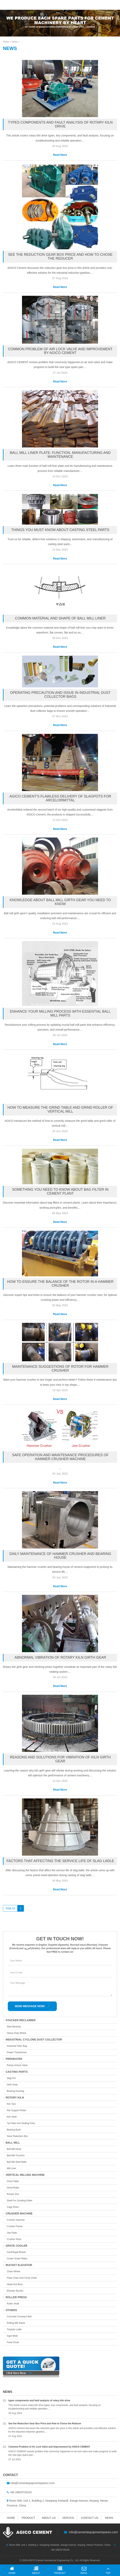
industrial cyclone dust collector (32, 2039)
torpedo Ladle (14, 2329)
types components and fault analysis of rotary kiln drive (39, 2400)
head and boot (15, 2284)
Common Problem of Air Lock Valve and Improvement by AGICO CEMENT (49, 2446)
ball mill (11, 2142)
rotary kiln (13, 2097)
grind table (13, 2181)
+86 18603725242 (21, 2492)
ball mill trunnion (16, 2155)
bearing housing (15, 2091)
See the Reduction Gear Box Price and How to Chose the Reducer (44, 2423)
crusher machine (17, 2213)
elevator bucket (15, 2290)
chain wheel (13, 2271)
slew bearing (14, 2026)
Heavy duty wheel (16, 2033)
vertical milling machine (24, 2174)
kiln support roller (16, 2110)
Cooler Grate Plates (17, 2258)
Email (84, 2570)
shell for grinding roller (19, 2200)
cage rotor (13, 2207)
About (36, 2570)
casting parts (15, 2071)
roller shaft (13, 2303)
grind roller (13, 2187)
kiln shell (12, 2116)
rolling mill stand (16, 2323)
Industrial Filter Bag (17, 2046)
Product (28, 2517)
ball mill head (14, 2149)
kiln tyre (11, 2104)
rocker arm (13, 2194)
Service (68, 2517)
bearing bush (14, 2129)
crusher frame (15, 2226)
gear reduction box (17, 2136)
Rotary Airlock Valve (17, 2065)
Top (108, 2570)
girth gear (12, 2084)
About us (49, 2517)
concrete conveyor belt (19, 2316)
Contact (10, 2475)
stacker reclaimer (19, 2020)
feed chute (13, 2342)
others (10, 2310)
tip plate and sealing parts (21, 2123)
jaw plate (12, 2232)
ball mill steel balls (16, 2162)
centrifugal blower (16, 2252)
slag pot (11, 2078)
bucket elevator (17, 2265)
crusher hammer (16, 2220)
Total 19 (10, 1908)
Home (6, 41)
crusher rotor (14, 2239)
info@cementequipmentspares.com (32, 2483)
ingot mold (12, 2336)
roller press (15, 2297)
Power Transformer (17, 2052)
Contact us (89, 2517)
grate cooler (15, 2245)
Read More (60, 154)
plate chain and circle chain (22, 2278)
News (15, 41)
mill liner (11, 2168)
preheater (12, 2058)
